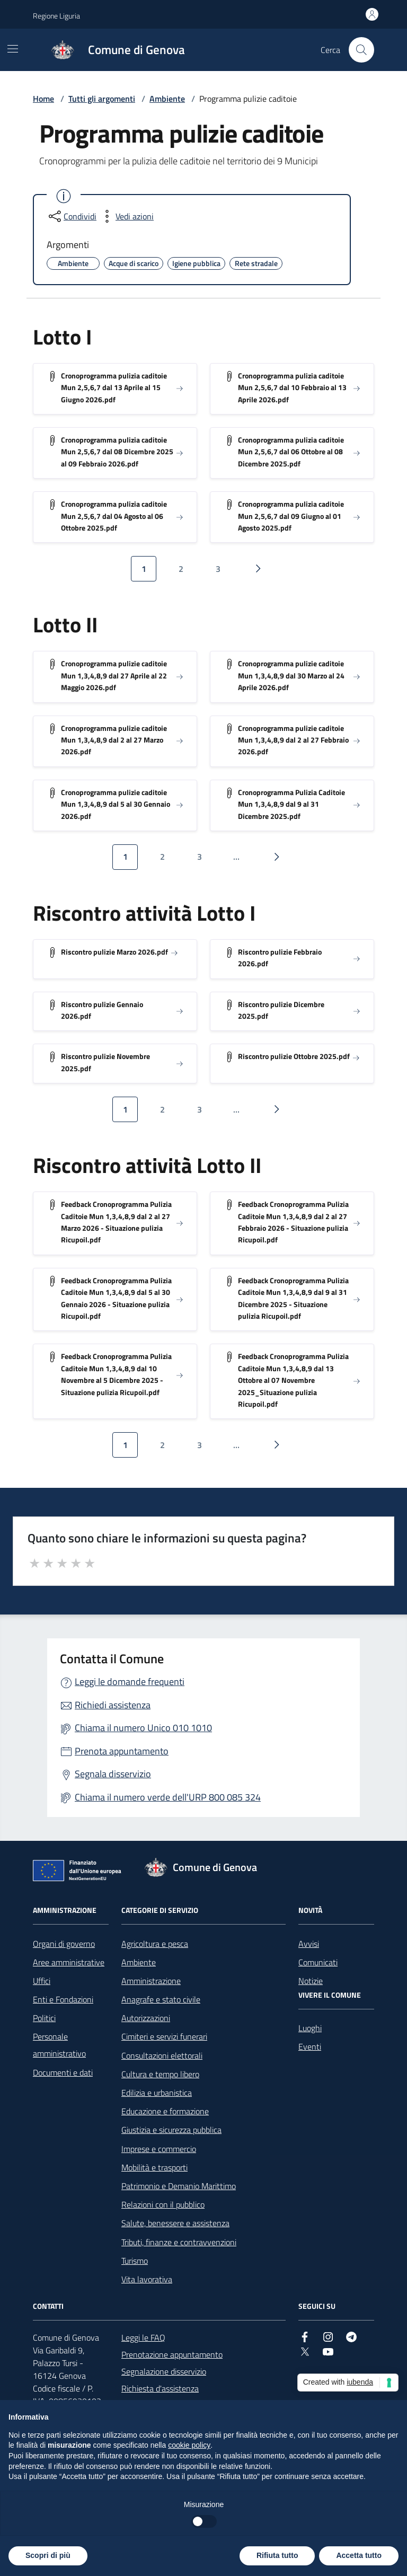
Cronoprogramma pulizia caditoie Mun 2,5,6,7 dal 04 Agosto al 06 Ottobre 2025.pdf (114, 515)
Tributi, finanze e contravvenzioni (178, 2242)
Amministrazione (151, 1980)
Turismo (134, 2260)
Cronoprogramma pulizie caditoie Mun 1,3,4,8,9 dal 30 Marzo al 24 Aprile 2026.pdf (291, 675)
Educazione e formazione (165, 2111)
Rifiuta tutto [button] (277, 2555)
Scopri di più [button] (47, 2555)
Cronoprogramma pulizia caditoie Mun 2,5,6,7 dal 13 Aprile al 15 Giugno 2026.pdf (114, 387)
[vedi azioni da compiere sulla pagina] (126, 216)
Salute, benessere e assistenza (175, 2223)
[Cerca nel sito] (361, 50)
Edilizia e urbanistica (156, 2092)
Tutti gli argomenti (101, 98)
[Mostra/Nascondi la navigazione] (12, 48)
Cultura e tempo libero (160, 2074)
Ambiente (167, 98)
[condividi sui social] (71, 216)
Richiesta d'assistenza (160, 2388)
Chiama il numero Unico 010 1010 (143, 1728)
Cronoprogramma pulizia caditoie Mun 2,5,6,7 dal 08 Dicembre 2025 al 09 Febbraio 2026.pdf (117, 451)
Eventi (309, 2046)
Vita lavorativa (146, 2279)
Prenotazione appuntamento (172, 2354)
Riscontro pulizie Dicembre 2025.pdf (281, 1010)
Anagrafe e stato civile (160, 1999)
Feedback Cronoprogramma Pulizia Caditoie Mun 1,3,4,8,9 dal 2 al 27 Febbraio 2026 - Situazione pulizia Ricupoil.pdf (293, 1221)
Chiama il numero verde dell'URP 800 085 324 (168, 1797)
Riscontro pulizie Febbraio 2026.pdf (280, 957)
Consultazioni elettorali (161, 2055)
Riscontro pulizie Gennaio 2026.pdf (102, 1010)
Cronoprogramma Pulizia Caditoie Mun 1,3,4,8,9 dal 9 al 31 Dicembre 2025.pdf (291, 804)
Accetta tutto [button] (359, 2555)
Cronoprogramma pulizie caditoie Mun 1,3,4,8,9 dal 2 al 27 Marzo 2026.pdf (114, 739)
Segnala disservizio (113, 1774)
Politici (44, 2018)
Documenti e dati (63, 2072)
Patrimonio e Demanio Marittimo (178, 2186)
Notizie (310, 1980)
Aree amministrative (68, 1962)
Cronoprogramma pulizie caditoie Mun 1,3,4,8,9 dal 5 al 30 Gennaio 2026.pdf (115, 804)
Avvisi (308, 1943)
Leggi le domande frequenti (129, 1681)
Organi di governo (64, 1943)
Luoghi (310, 2028)
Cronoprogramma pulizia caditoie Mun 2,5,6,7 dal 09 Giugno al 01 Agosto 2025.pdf (291, 515)
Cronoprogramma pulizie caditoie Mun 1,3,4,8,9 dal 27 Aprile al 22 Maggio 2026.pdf (114, 675)
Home (43, 98)
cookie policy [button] (189, 2445)
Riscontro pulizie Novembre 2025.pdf (105, 1062)
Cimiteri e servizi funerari (164, 2036)
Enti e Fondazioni (63, 1999)
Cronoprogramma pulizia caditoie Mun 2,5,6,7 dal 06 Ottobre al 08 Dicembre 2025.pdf (291, 451)
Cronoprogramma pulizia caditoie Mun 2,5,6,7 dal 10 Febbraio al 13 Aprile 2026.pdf (292, 387)
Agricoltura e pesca (154, 1943)
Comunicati (318, 1962)
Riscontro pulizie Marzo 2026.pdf (114, 951)
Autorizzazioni (145, 2018)
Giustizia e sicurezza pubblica (171, 2129)
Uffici (41, 1980)
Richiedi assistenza (113, 1705)
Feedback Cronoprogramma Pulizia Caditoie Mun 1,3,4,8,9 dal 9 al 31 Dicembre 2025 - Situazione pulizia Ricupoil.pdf (293, 1298)
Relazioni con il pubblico (163, 2204)
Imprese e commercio (158, 2148)
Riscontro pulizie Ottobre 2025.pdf (294, 1056)
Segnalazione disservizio (163, 2371)
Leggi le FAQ (143, 2337)
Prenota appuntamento (122, 1751)
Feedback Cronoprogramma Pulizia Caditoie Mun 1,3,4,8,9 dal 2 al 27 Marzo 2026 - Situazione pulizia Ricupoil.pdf (116, 1221)
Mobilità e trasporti (154, 2167)
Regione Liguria (56, 15)
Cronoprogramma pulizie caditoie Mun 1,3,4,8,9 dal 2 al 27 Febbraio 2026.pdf (293, 739)
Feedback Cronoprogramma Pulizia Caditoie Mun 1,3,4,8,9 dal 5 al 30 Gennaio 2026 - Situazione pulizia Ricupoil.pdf (116, 1298)
